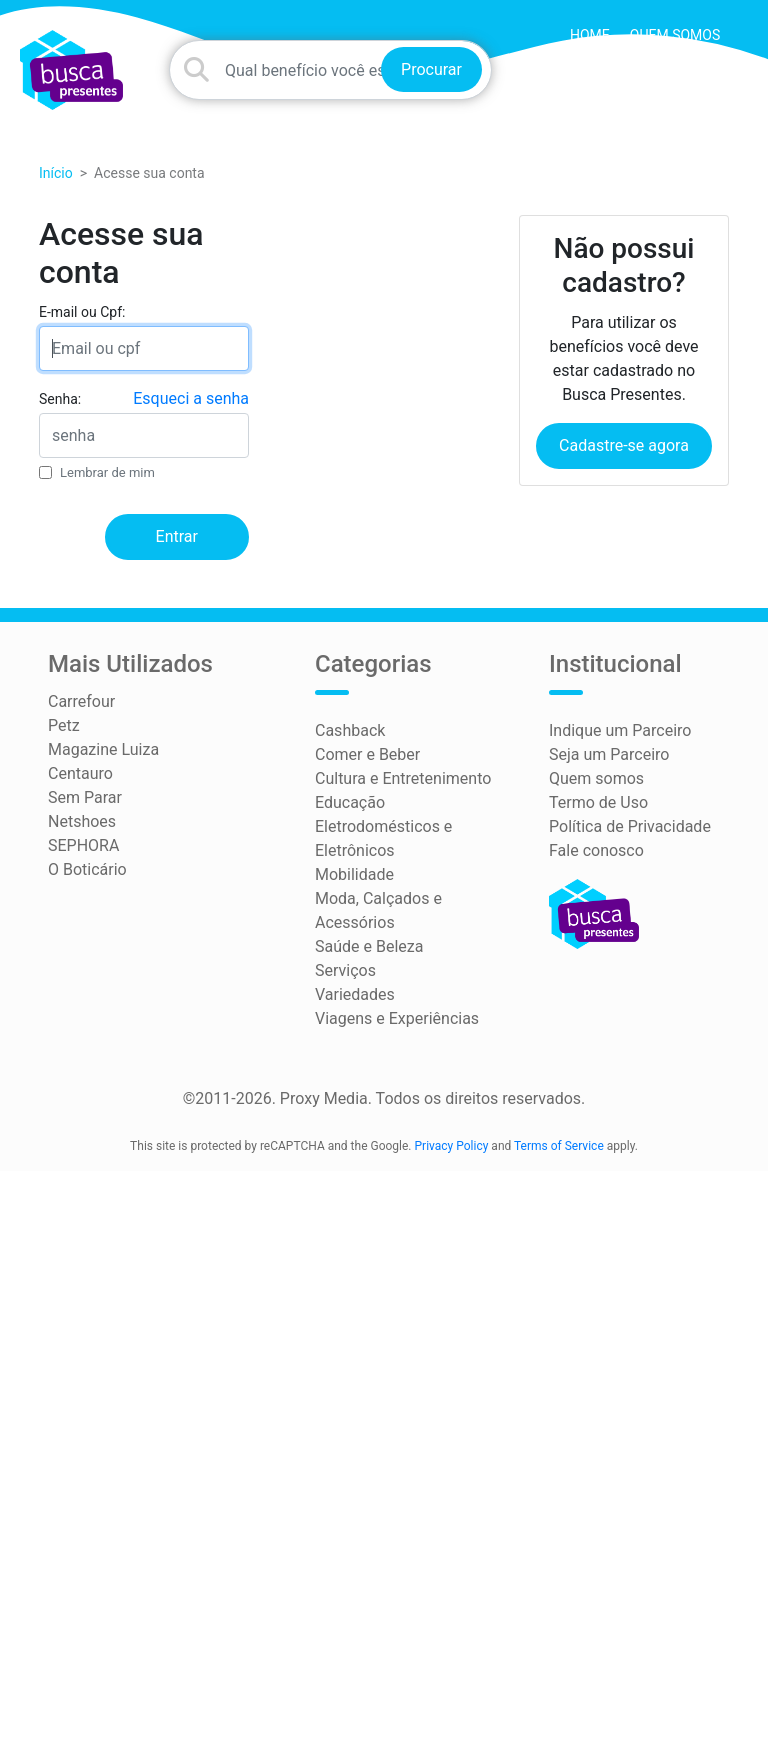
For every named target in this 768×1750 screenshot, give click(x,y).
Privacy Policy (452, 1146)
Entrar (177, 536)
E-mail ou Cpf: (82, 312)
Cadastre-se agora (624, 445)
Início (56, 173)
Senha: (60, 399)
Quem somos (675, 35)
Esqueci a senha (191, 398)
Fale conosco (596, 850)
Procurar (431, 69)
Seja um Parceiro (609, 754)
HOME (590, 35)
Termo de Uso (598, 802)
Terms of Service (559, 1146)
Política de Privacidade (630, 826)
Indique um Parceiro (620, 730)
